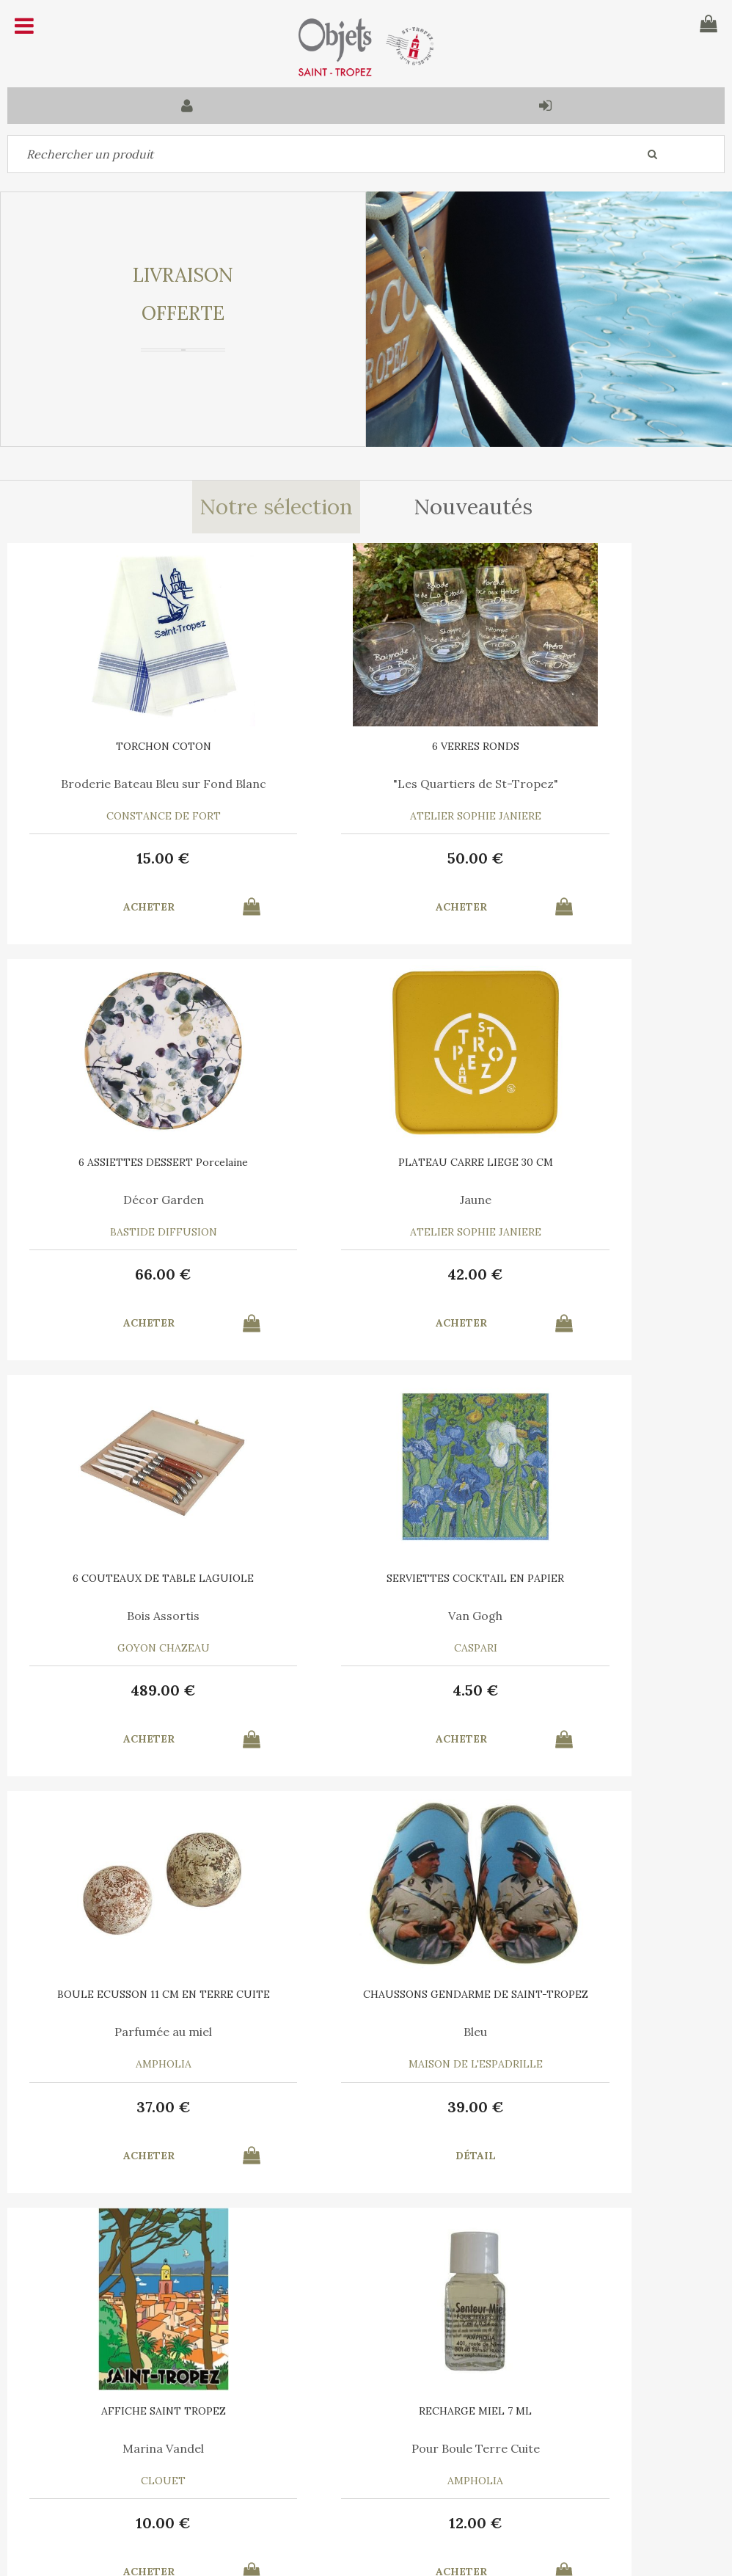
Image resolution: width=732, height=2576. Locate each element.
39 (365, 1690)
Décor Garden (605, 783)
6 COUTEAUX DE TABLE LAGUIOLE (365, 1162)
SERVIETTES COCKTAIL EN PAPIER (605, 1162)
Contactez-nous (58, 2438)
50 (365, 858)
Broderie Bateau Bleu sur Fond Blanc (127, 789)
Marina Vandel (604, 1615)
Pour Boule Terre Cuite (126, 2031)
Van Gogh (605, 1199)
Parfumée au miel (126, 1615)
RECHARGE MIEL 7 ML (126, 1994)
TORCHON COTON (127, 746)
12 (126, 2107)
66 (605, 858)
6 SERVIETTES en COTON (365, 1994)
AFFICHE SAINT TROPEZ (605, 1578)
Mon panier (224, 2438)
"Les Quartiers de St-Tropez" (365, 783)
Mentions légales (397, 2366)
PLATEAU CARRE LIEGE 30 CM (126, 1162)
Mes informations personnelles (272, 2472)
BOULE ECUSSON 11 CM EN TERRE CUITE (127, 1583)
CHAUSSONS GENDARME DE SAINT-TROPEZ (366, 1583)
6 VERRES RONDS (365, 746)
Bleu (366, 1615)
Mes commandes (58, 2472)
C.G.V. (306, 2366)
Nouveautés (474, 508)
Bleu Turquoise (605, 2031)
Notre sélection (275, 508)
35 (366, 2107)
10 (604, 1690)
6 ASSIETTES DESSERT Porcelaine (604, 746)
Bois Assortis (365, 1199)
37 (127, 1690)
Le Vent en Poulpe (365, 2031)
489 (365, 1274)
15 (126, 858)
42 (127, 1274)
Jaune (126, 1199)
